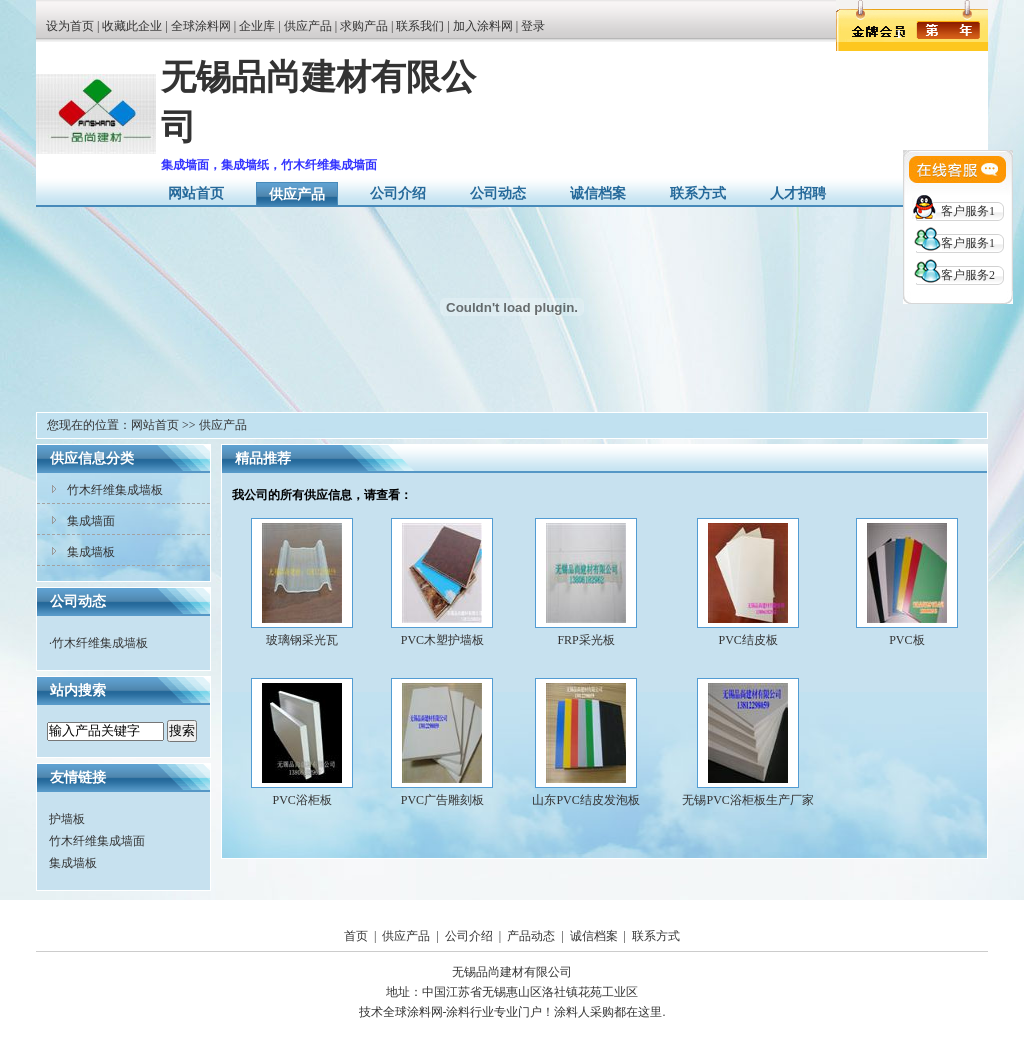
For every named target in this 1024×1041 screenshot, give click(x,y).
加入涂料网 (483, 26)
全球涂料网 (201, 26)
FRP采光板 (585, 640)
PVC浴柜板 (301, 800)
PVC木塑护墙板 (442, 640)
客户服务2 (968, 275)
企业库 (257, 26)
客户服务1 (968, 211)
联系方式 (698, 193)
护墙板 (67, 819)
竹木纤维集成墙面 (97, 841)
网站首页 (196, 193)
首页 (356, 936)
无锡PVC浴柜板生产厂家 (747, 800)
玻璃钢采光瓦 (302, 640)
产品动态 (531, 936)
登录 (533, 26)
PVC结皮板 (747, 640)
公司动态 (498, 193)
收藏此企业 (132, 26)
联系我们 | (424, 26)
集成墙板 (91, 552)
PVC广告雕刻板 (442, 800)
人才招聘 (798, 193)
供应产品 (308, 26)
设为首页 (70, 26)
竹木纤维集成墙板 (115, 490)
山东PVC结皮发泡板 (585, 800)
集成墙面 (91, 521)
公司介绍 (398, 193)
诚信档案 (598, 193)
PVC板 (906, 640)
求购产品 (364, 26)
